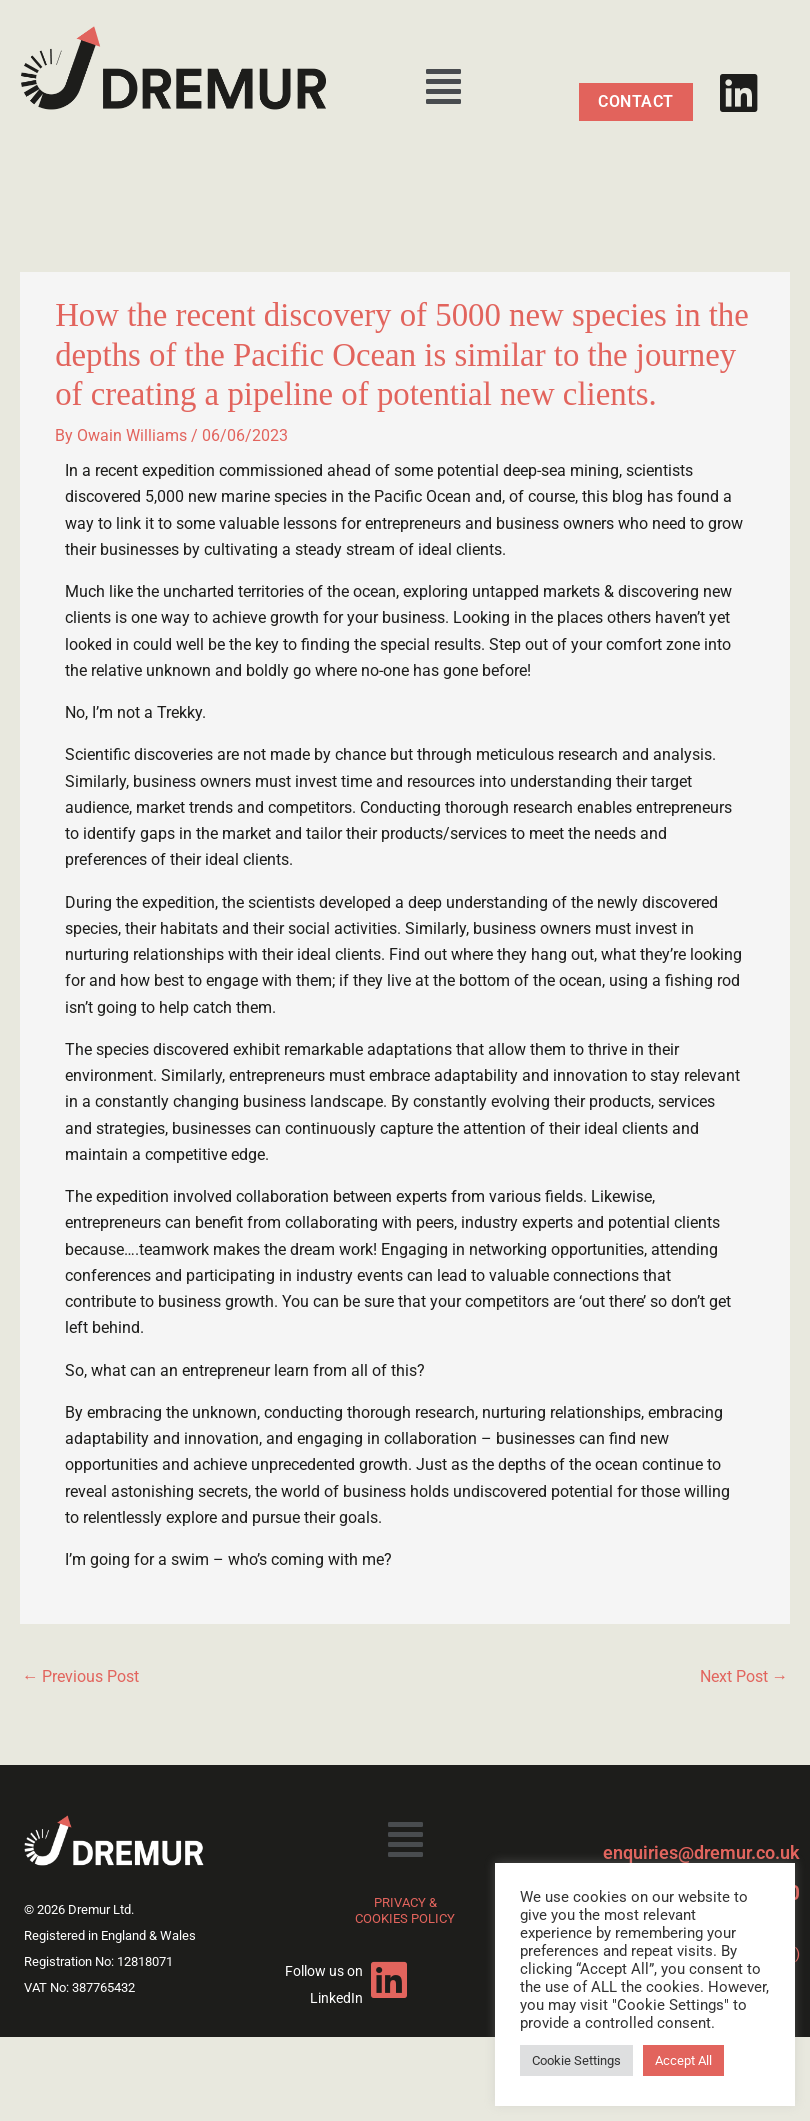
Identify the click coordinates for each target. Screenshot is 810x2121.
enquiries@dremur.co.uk (701, 1852)
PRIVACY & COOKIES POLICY (405, 1910)
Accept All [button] (683, 2060)
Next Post (744, 1676)
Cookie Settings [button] (576, 2060)
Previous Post (80, 1676)
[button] (443, 87)
